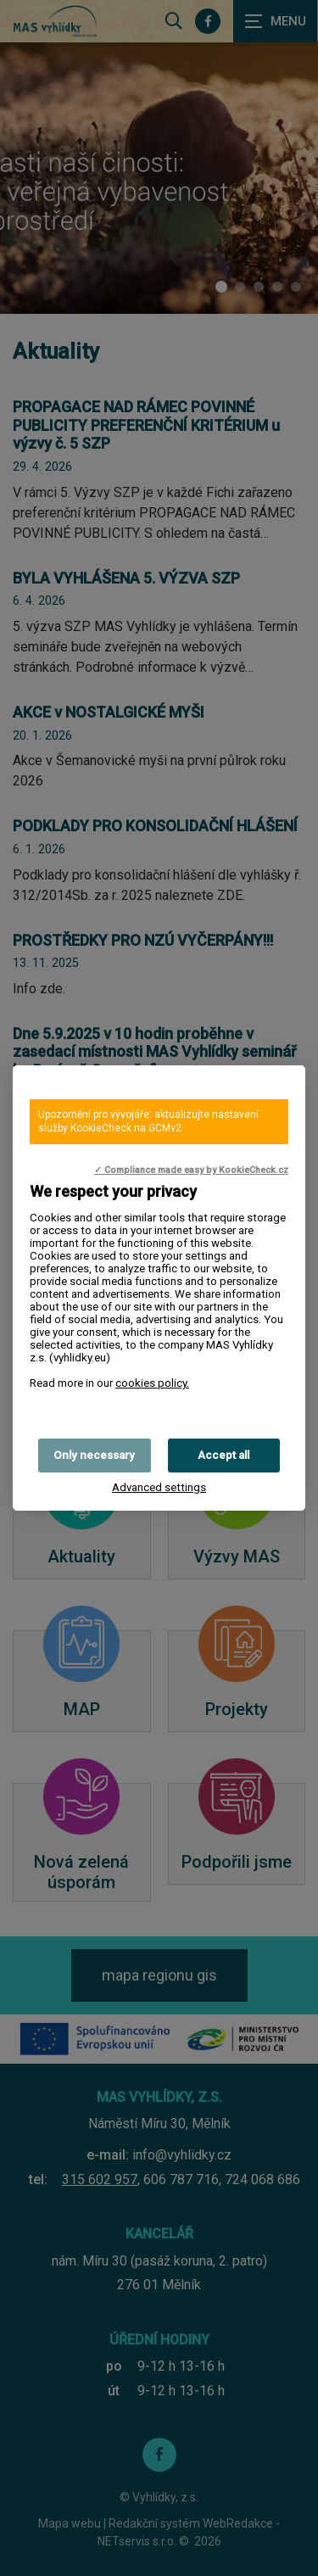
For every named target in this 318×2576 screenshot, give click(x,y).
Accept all (223, 1455)
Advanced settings (159, 1487)
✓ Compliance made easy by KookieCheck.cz (191, 1170)
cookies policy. (152, 1383)
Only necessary (94, 1455)
